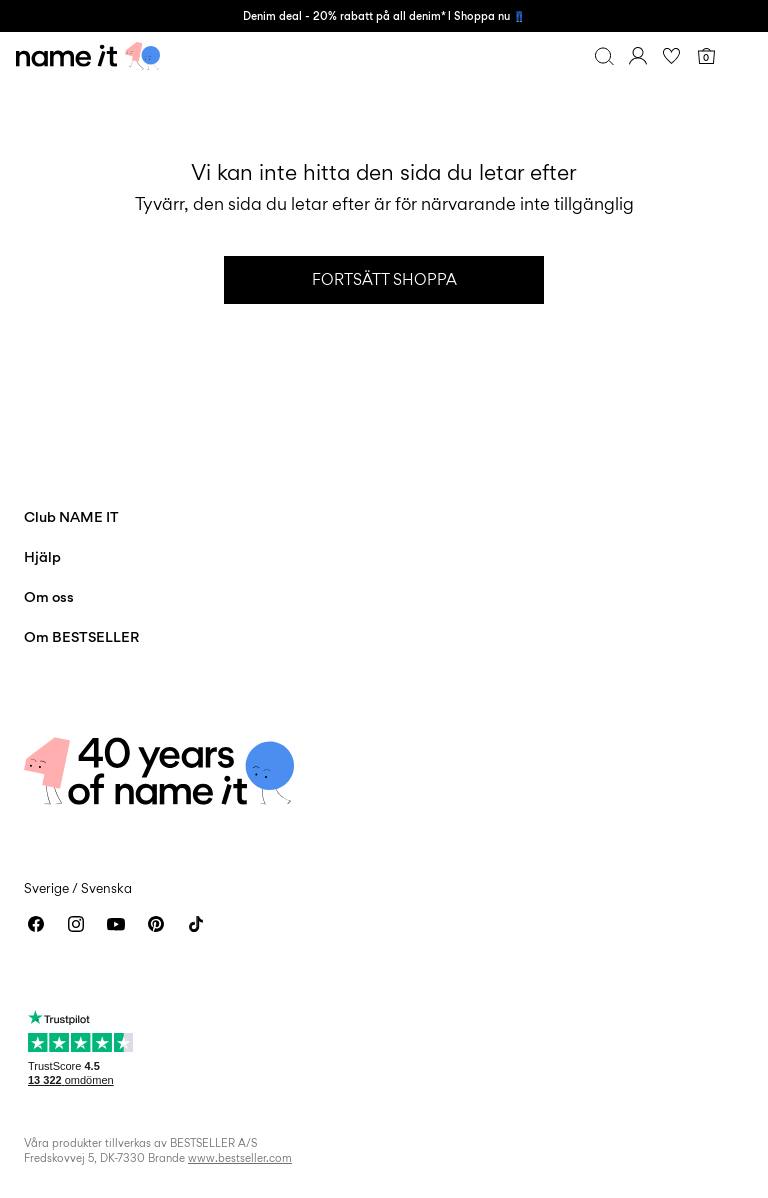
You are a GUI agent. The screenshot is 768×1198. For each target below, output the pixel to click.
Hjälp (42, 556)
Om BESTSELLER (81, 636)
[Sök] (604, 56)
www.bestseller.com (240, 1158)
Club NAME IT (71, 516)
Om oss (49, 596)
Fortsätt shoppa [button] (384, 279)
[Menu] (740, 56)
